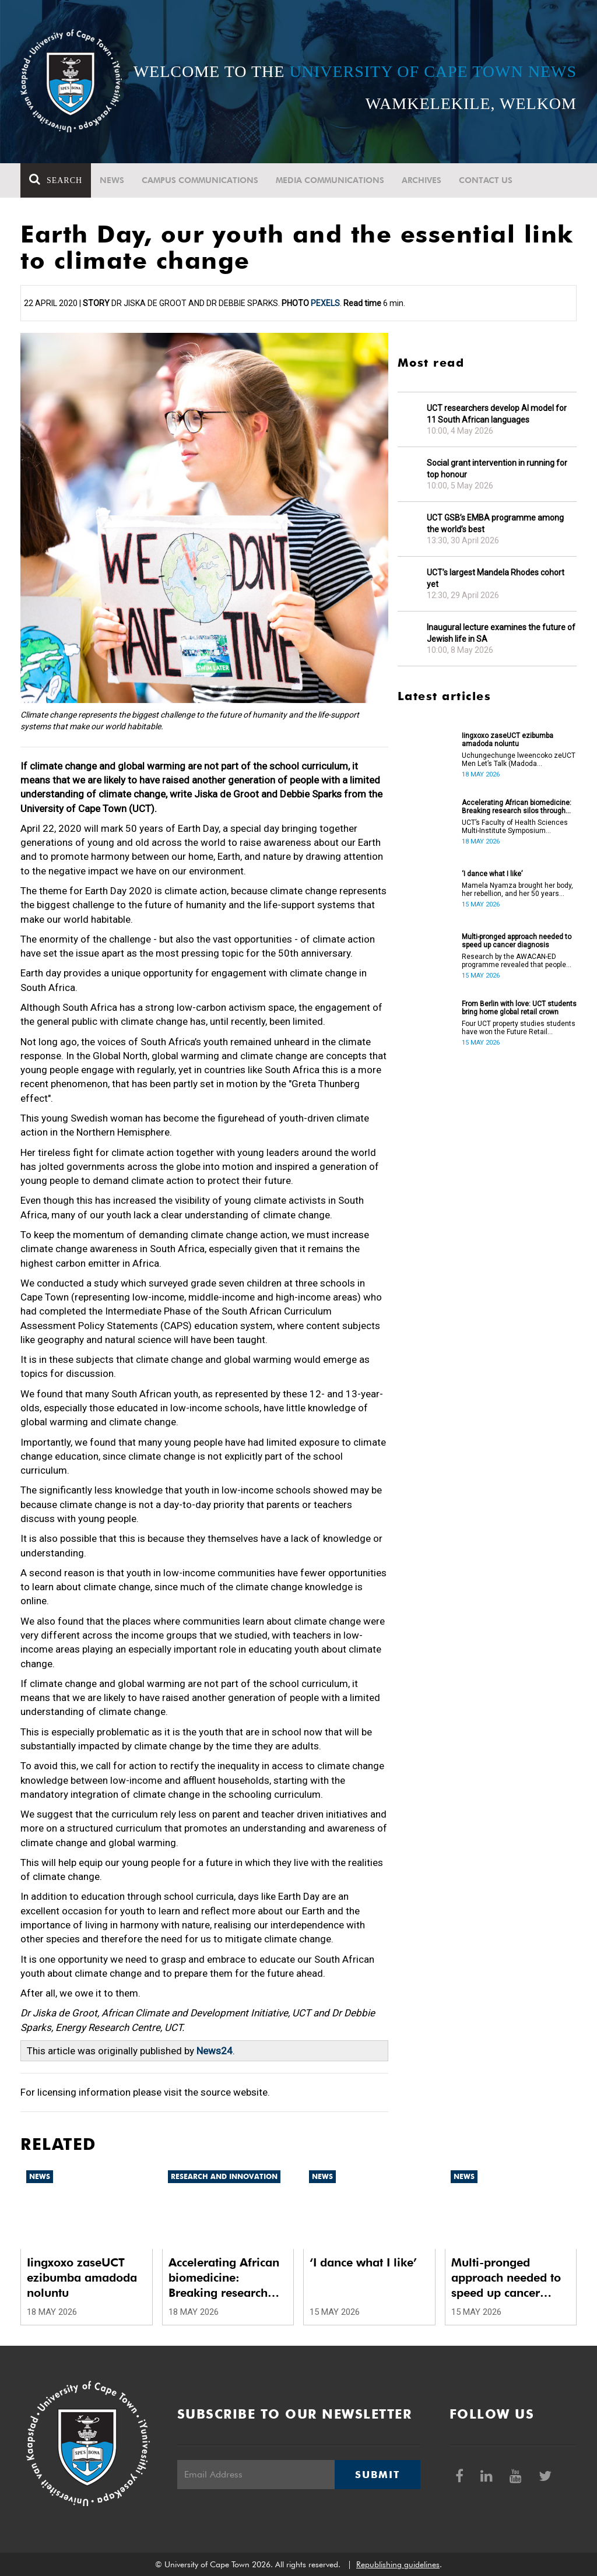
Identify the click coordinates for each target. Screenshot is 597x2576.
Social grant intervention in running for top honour (497, 468)
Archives (421, 180)
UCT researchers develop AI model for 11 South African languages (497, 413)
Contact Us (485, 180)
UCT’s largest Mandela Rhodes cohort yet (495, 578)
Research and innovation (224, 2176)
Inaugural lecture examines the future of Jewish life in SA (501, 633)
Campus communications (200, 180)
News (112, 180)
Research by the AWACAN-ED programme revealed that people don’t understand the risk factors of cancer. (518, 961)
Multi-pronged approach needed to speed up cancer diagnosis (516, 941)
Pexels (325, 303)
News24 (214, 2051)
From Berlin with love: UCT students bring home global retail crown (519, 1008)
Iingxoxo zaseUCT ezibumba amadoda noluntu (507, 740)
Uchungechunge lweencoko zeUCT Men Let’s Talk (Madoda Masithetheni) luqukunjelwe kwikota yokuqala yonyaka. (518, 759)
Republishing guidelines (398, 2564)
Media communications (330, 180)
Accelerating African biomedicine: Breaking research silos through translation (516, 807)
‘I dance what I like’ (492, 874)
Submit (377, 2474)
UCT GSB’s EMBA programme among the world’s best (495, 523)
